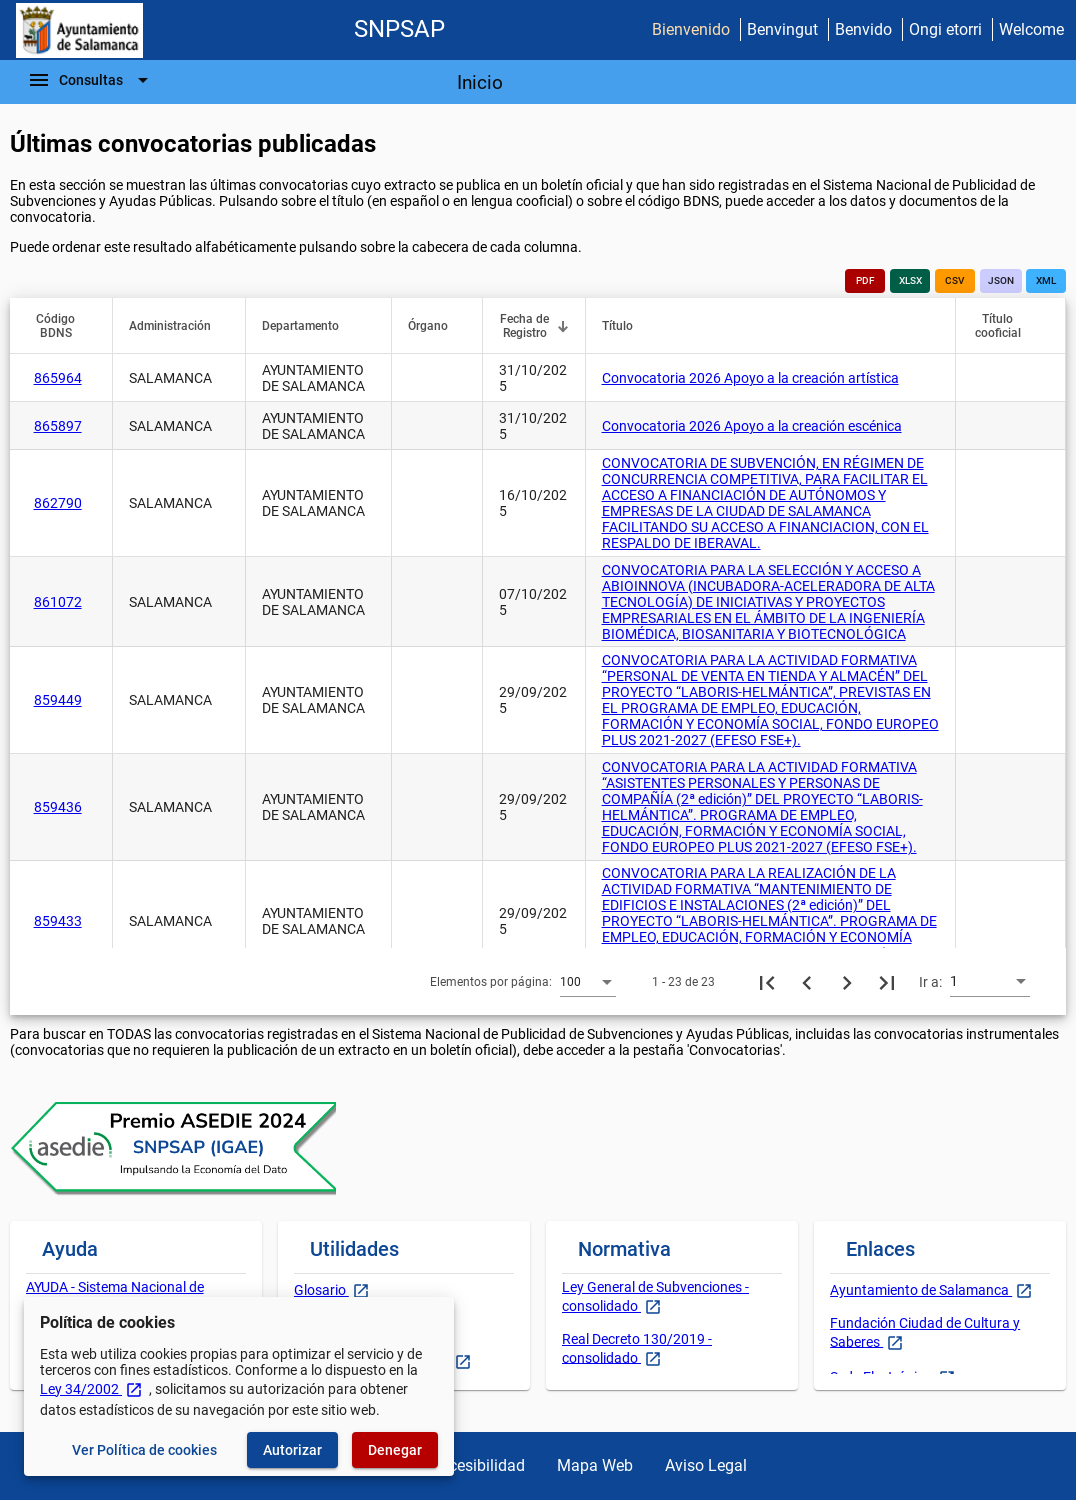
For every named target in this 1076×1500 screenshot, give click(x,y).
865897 (58, 426)
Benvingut (782, 29)
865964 (58, 378)
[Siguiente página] (847, 982)
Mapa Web (595, 1465)
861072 (58, 602)
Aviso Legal (706, 1465)
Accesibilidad (478, 1465)
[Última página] (887, 982)
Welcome (1031, 29)
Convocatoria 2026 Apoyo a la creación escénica (752, 426)
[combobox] (588, 981)
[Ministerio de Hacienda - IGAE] (79, 30)
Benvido (863, 29)
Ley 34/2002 (91, 1389)
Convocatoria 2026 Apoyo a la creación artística (750, 378)
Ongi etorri (945, 29)
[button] (65, 326)
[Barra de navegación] (91, 80)
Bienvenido (691, 29)
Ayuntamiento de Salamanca (921, 1290)
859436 (58, 807)
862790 (58, 503)
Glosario (321, 1290)
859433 (58, 921)
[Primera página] (767, 982)
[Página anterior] (807, 982)
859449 (58, 700)
